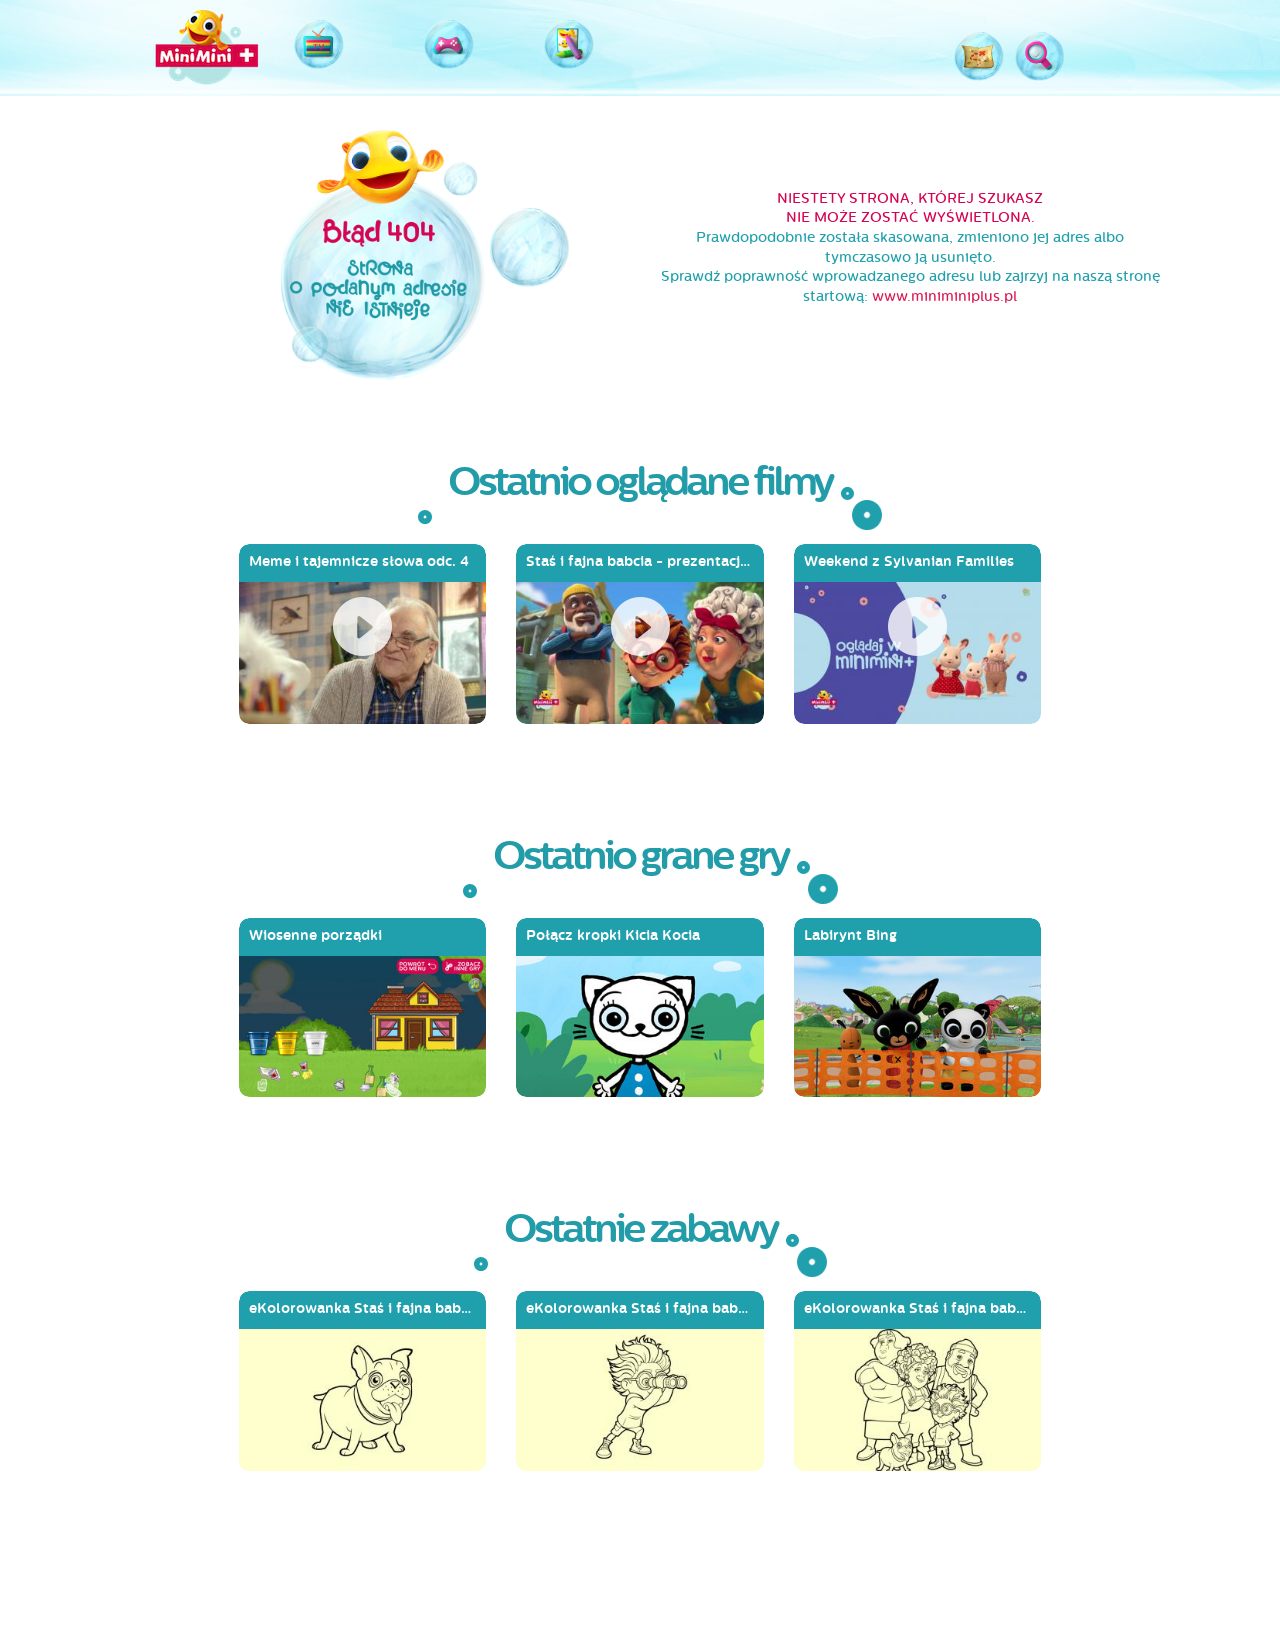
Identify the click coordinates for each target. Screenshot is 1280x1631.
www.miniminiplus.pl (944, 296)
